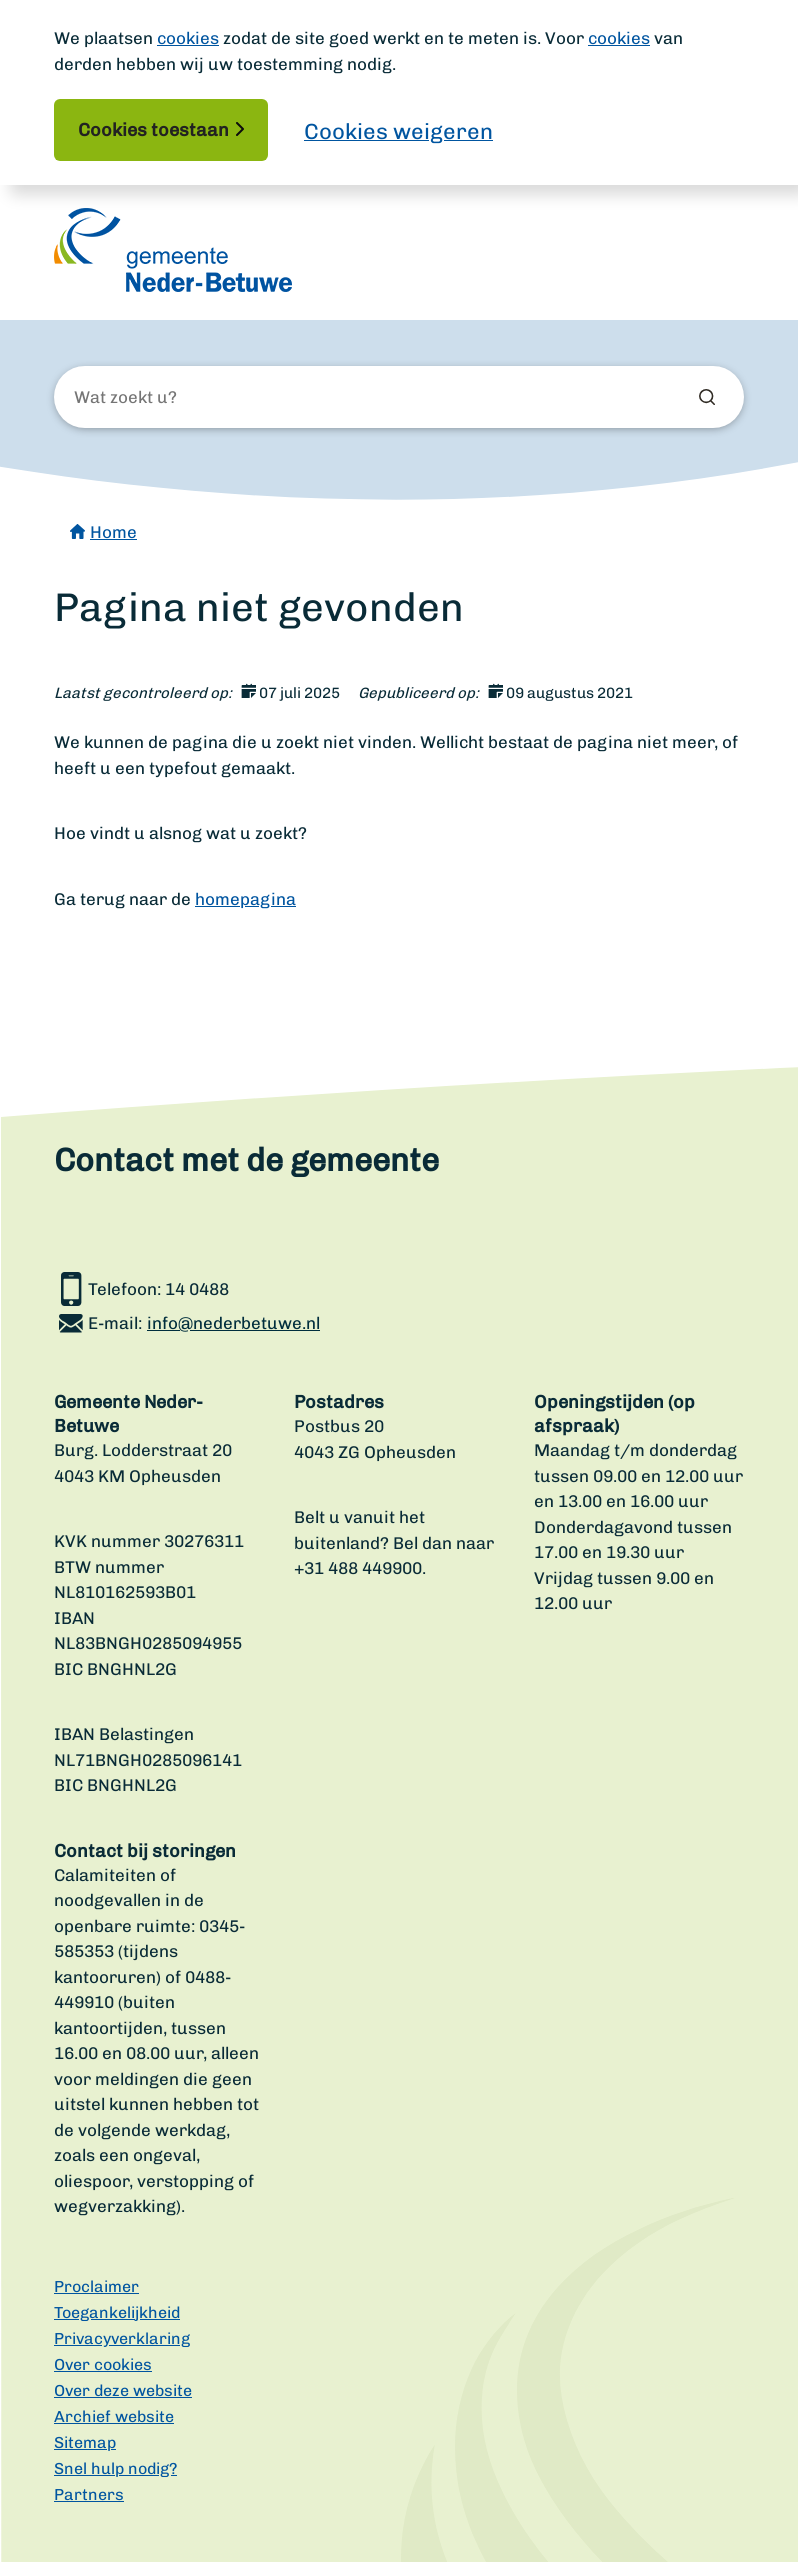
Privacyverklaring (122, 2338)
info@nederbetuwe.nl (233, 1323)
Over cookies (103, 2364)
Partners (89, 2494)
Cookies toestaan (153, 130)
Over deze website (123, 2390)
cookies (188, 38)
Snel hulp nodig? (115, 2468)
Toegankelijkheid (117, 2312)
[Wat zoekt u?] (182, 398)
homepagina (245, 899)
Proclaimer (96, 2286)
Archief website (114, 2416)
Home (113, 532)
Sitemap (85, 2442)
